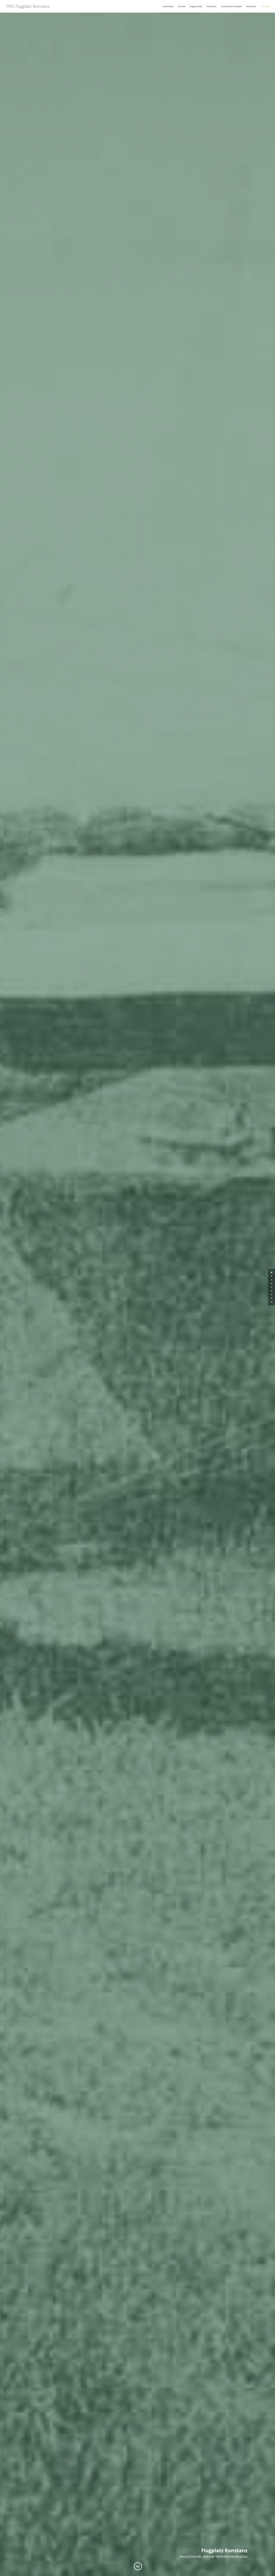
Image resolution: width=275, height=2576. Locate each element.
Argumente (196, 6)
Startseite (168, 6)
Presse (181, 6)
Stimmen (211, 6)
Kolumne (251, 6)
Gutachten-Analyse (231, 6)
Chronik (265, 6)
